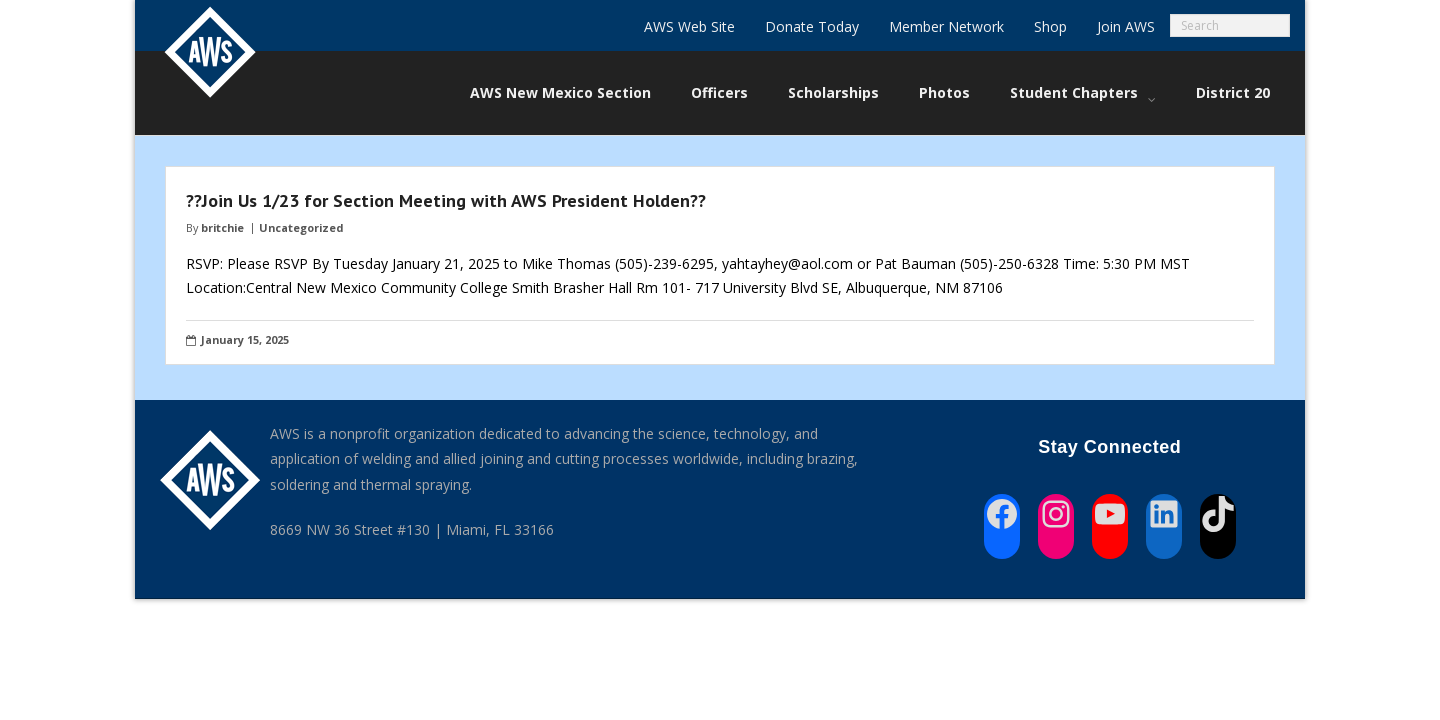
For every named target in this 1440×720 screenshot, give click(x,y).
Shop (1050, 26)
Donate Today (812, 26)
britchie (222, 227)
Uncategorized (301, 227)
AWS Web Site (689, 26)
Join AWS (1126, 26)
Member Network (946, 26)
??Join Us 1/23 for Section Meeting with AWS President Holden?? (446, 200)
